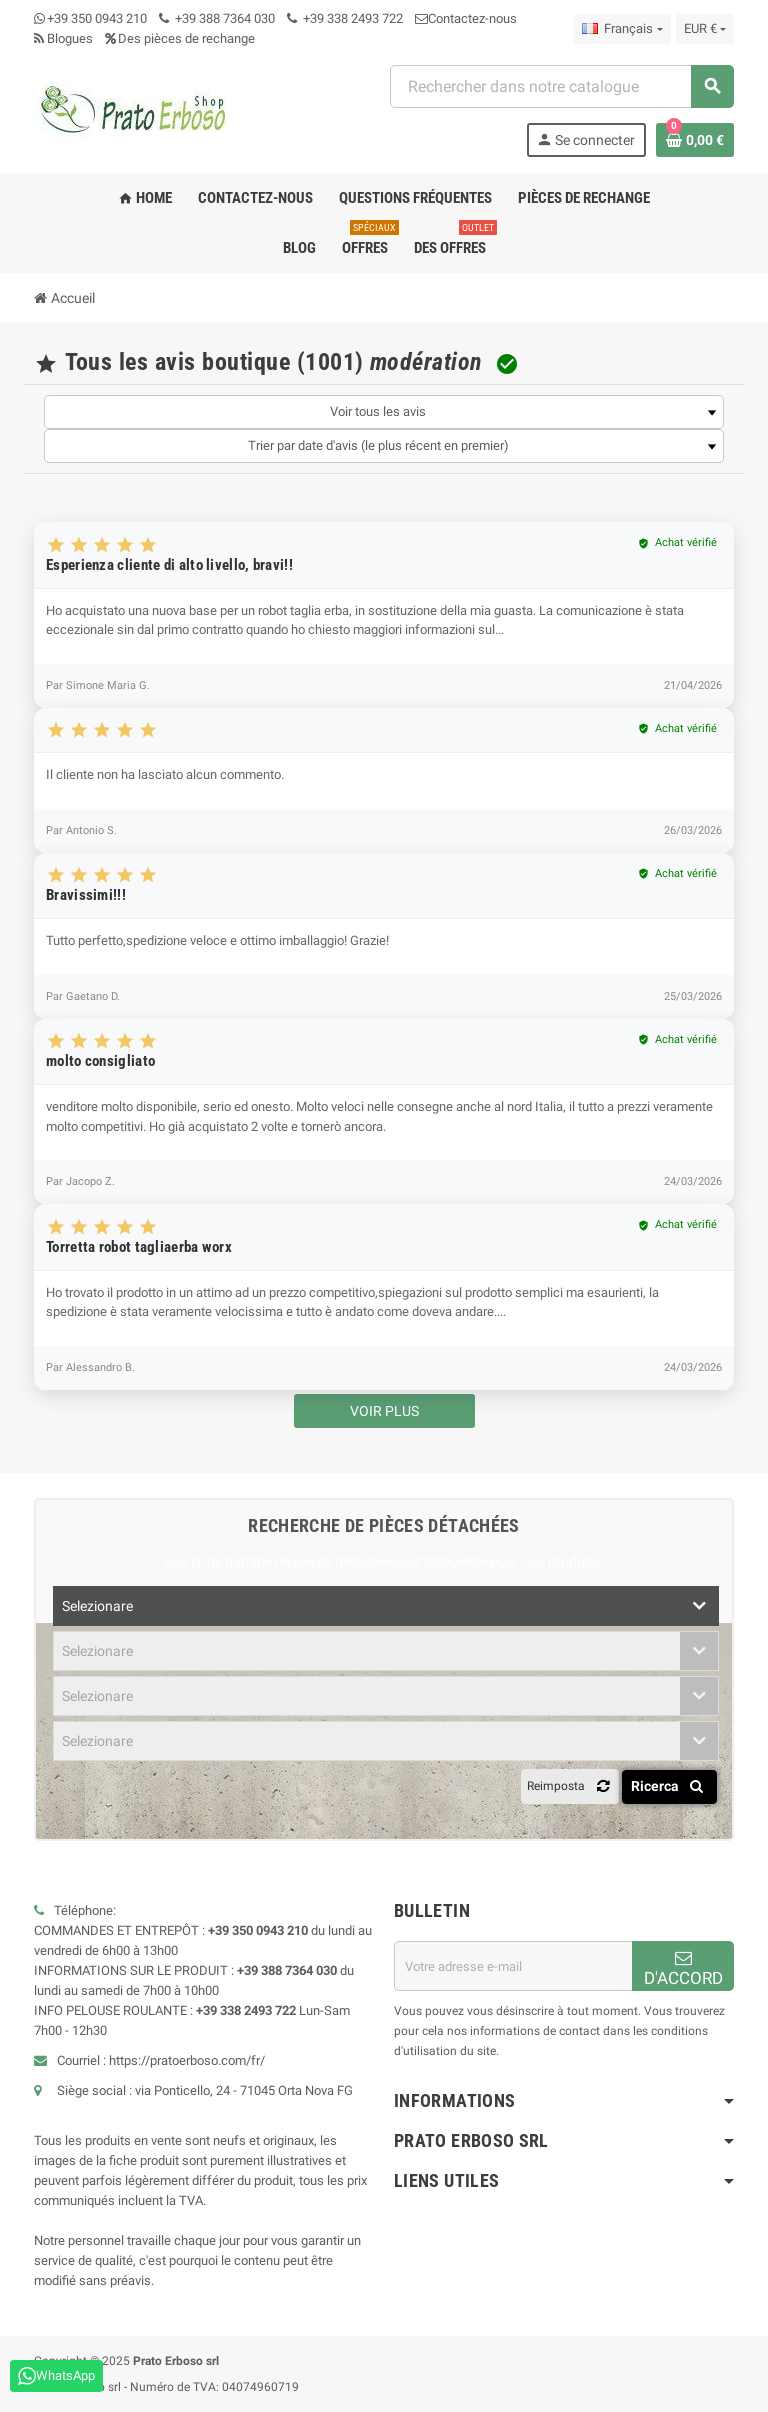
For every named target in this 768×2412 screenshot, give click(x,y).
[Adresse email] (513, 1966)
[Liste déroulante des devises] (705, 29)
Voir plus (384, 1411)
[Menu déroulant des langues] (622, 29)
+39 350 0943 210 (97, 18)
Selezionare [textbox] (97, 1606)
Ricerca (670, 1786)
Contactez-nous (466, 18)
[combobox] (561, 86)
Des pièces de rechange (180, 38)
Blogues (63, 38)
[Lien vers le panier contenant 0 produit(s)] (695, 140)
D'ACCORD (683, 1968)
